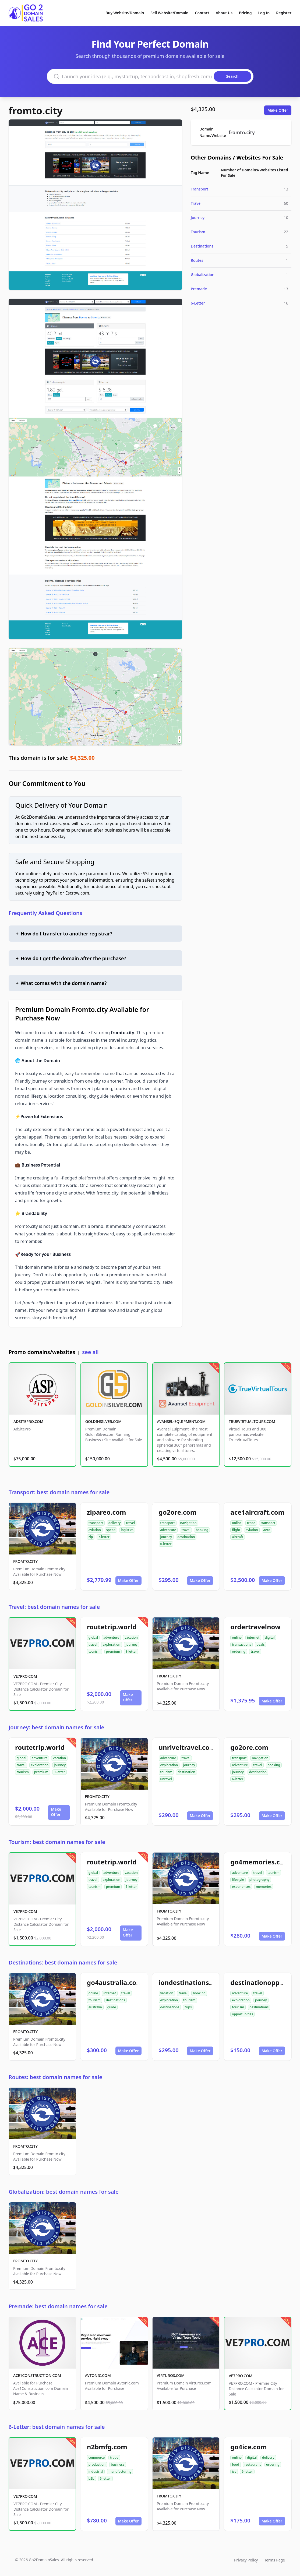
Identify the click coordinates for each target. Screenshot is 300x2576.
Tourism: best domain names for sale (57, 1842)
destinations (115, 2000)
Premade (199, 288)
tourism (95, 1651)
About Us (224, 12)
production (97, 2464)
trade (251, 1523)
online (237, 1523)
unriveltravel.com (187, 1747)
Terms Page (274, 2560)
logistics (127, 1530)
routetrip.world (111, 1626)
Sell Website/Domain (169, 12)
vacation (131, 1637)
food (235, 2464)
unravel (166, 1779)
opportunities (242, 2014)
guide (111, 2007)
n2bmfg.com (107, 2446)
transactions (241, 1644)
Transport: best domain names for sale (59, 1492)
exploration (112, 1644)
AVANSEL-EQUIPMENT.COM (181, 1421)
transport (96, 1523)
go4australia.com (115, 1982)
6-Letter (198, 303)
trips (188, 2007)
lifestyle (238, 1879)
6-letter (166, 1544)
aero (266, 1530)
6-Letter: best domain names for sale (57, 2426)
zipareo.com (106, 1512)
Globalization (202, 274)
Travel (196, 203)
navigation (188, 1523)
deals (260, 1644)
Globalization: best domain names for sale (64, 2191)
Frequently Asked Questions (45, 913)
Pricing (245, 12)
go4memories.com (260, 1861)
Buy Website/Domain (124, 12)
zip (91, 1537)
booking (202, 1530)
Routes (197, 260)
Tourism (198, 231)
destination (186, 1537)
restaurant (253, 2464)
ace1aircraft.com (257, 1512)
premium (113, 1651)
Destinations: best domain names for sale (63, 1962)
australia (95, 2007)
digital (269, 1637)
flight (236, 1530)
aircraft (237, 1537)
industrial (96, 2471)
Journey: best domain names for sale (56, 1727)
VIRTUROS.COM (171, 2375)
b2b (91, 2478)
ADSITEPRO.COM (28, 1421)
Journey (197, 217)
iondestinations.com (192, 1982)
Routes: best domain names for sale (55, 2077)
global (93, 1637)
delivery (114, 1523)
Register (283, 12)
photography (259, 1879)
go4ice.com (248, 2446)
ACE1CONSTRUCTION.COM (37, 2375)
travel (130, 1523)
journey (166, 1537)
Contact (202, 12)
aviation (95, 1530)
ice (234, 2471)
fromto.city (36, 110)
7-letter (104, 1537)
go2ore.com (178, 1512)
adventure (168, 1530)
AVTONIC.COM (98, 2375)
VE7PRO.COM (25, 1676)
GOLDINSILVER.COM (103, 1421)
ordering (238, 1651)
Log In (264, 12)
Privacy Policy (246, 2560)
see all (90, 1352)
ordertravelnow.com (263, 1626)
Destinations (202, 246)
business (117, 2464)
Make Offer (277, 110)
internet (253, 1637)
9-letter (131, 1651)
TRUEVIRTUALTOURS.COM (252, 1421)
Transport (199, 189)
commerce (97, 2457)
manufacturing (120, 2471)
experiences (241, 1886)
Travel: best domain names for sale (54, 1606)
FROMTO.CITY (25, 1561)
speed (111, 1530)
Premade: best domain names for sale (58, 2306)
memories (263, 1886)
